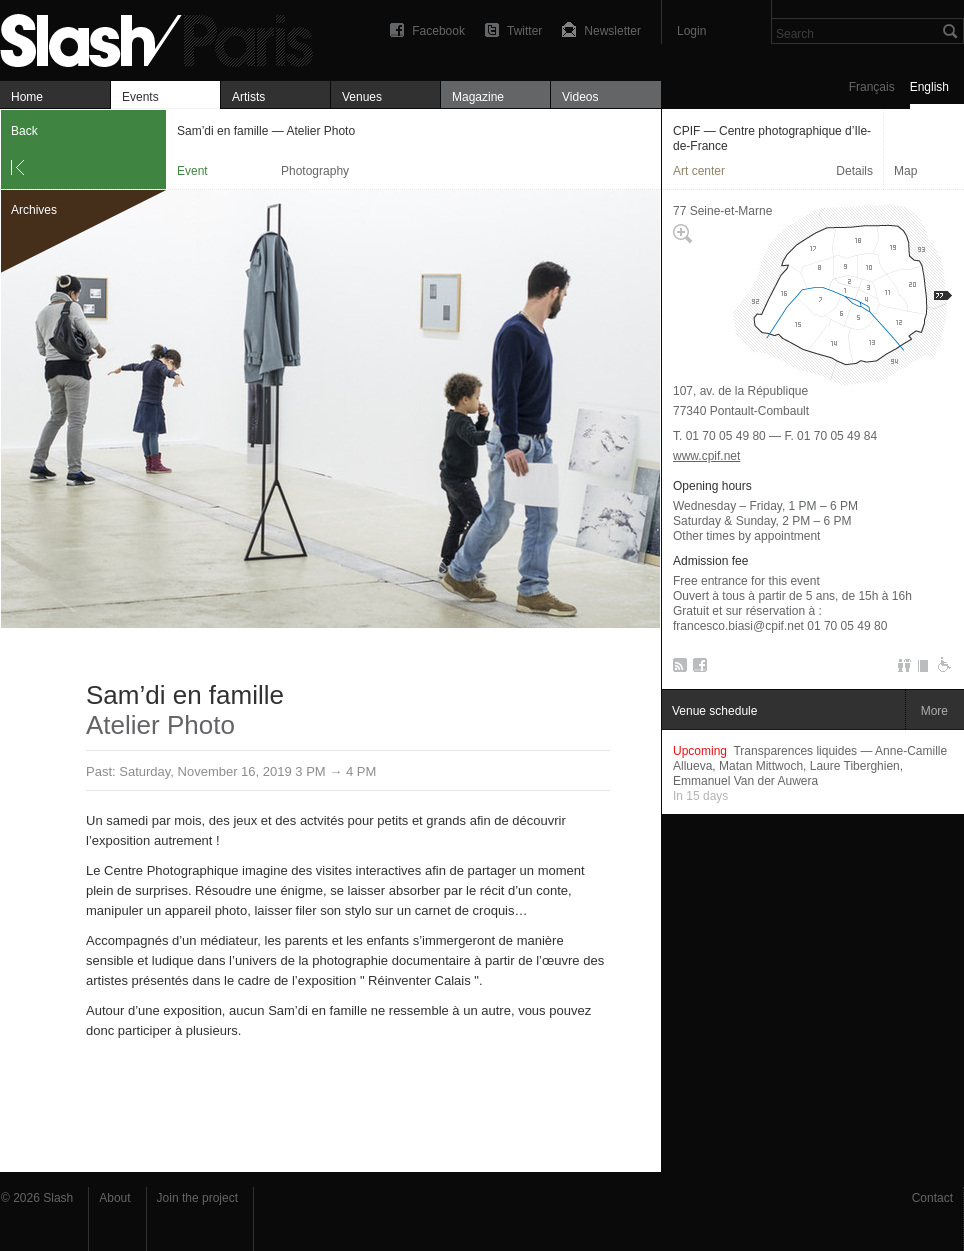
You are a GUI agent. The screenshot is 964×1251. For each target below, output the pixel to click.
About (114, 1198)
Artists (248, 97)
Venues (362, 97)
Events (140, 97)
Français (872, 87)
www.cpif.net (706, 456)
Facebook (438, 31)
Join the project (197, 1198)
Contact (932, 1198)
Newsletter (612, 31)
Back (24, 131)
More (934, 711)
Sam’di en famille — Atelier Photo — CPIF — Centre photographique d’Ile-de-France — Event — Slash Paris (165, 37)
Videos (580, 97)
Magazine (478, 97)
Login (691, 31)
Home (27, 97)
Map (905, 171)
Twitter (524, 31)
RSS (676, 669)
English (929, 87)
